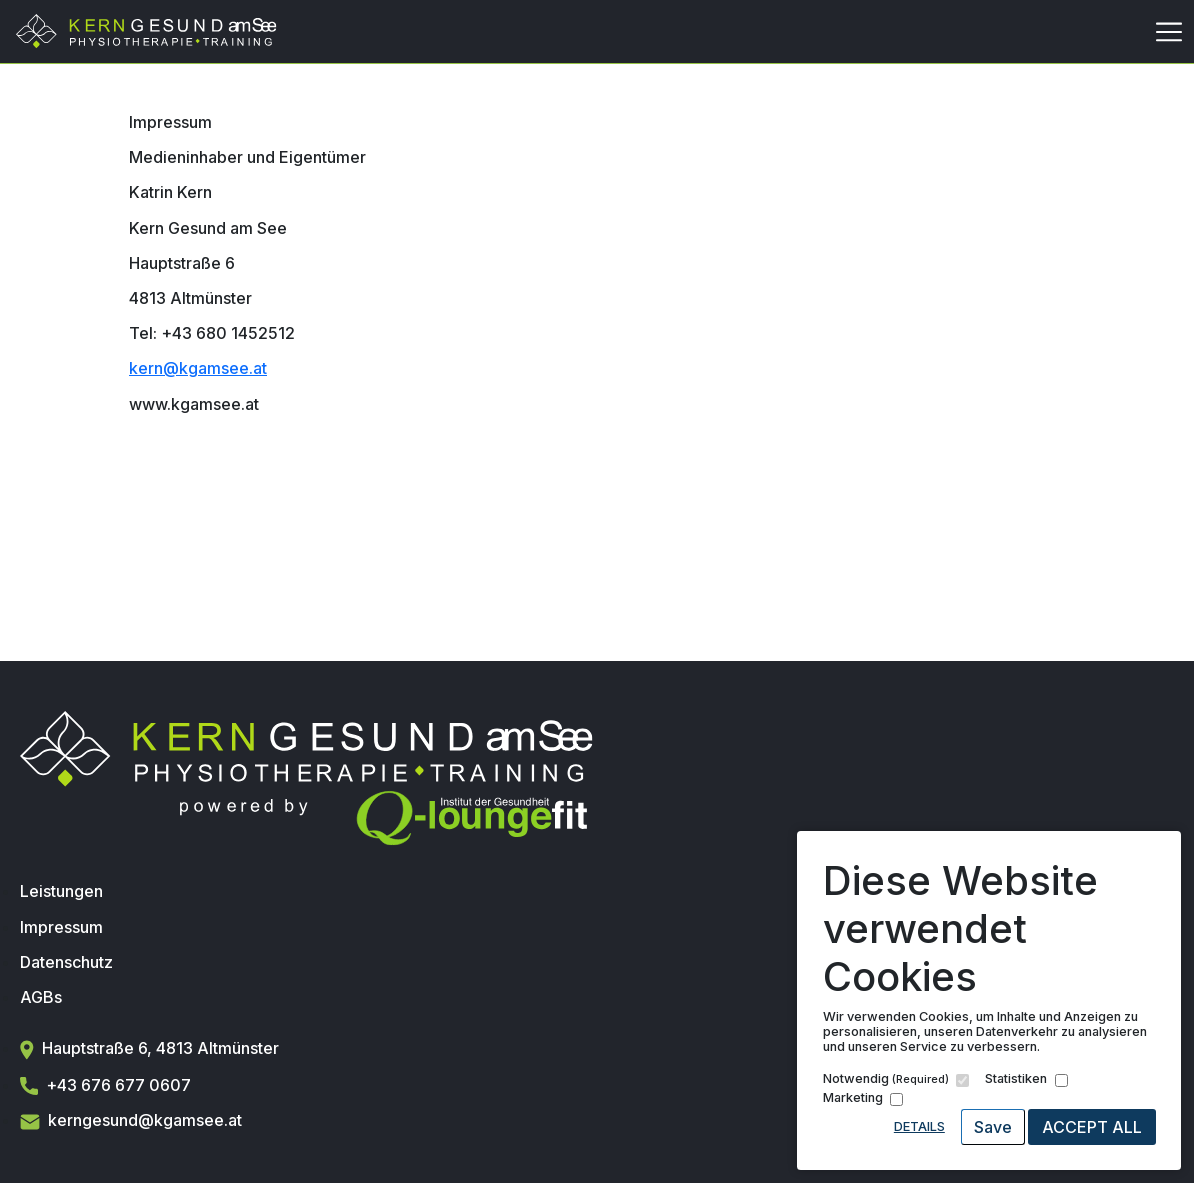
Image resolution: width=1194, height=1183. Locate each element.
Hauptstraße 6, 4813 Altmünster (149, 1048)
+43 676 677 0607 (105, 1085)
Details (919, 1126)
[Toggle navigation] (1169, 32)
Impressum (61, 927)
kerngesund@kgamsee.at (131, 1120)
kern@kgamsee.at (198, 368)
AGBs (41, 997)
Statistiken (1016, 1078)
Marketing (853, 1097)
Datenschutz (66, 962)
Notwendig (886, 1078)
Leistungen (61, 891)
